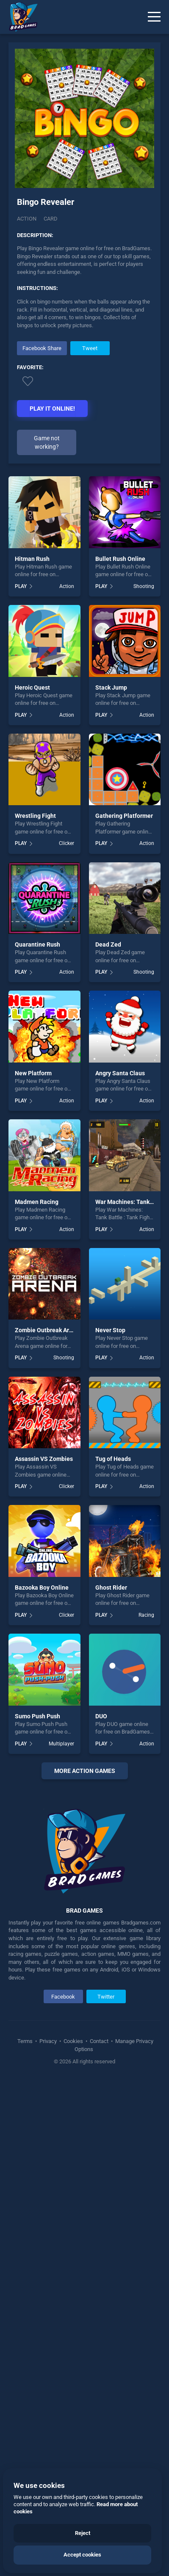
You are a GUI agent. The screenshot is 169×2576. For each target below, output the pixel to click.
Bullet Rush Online (120, 558)
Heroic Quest (32, 687)
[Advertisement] (84, 2034)
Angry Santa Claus (120, 1073)
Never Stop (110, 1330)
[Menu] (154, 17)
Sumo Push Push (37, 1716)
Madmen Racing (36, 1201)
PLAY (21, 586)
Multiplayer (61, 1744)
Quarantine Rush (37, 944)
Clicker (66, 843)
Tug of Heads (113, 1458)
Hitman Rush (32, 558)
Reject (82, 2533)
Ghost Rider (111, 1587)
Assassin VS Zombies (44, 1458)
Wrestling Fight (35, 815)
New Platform (33, 1073)
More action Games (84, 1770)
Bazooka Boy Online (42, 1587)
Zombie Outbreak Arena (47, 1330)
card (51, 218)
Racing (146, 1615)
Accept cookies (82, 2554)
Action (26, 218)
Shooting (143, 586)
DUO (101, 1716)
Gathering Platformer (124, 815)
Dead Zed (108, 944)
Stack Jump (111, 687)
